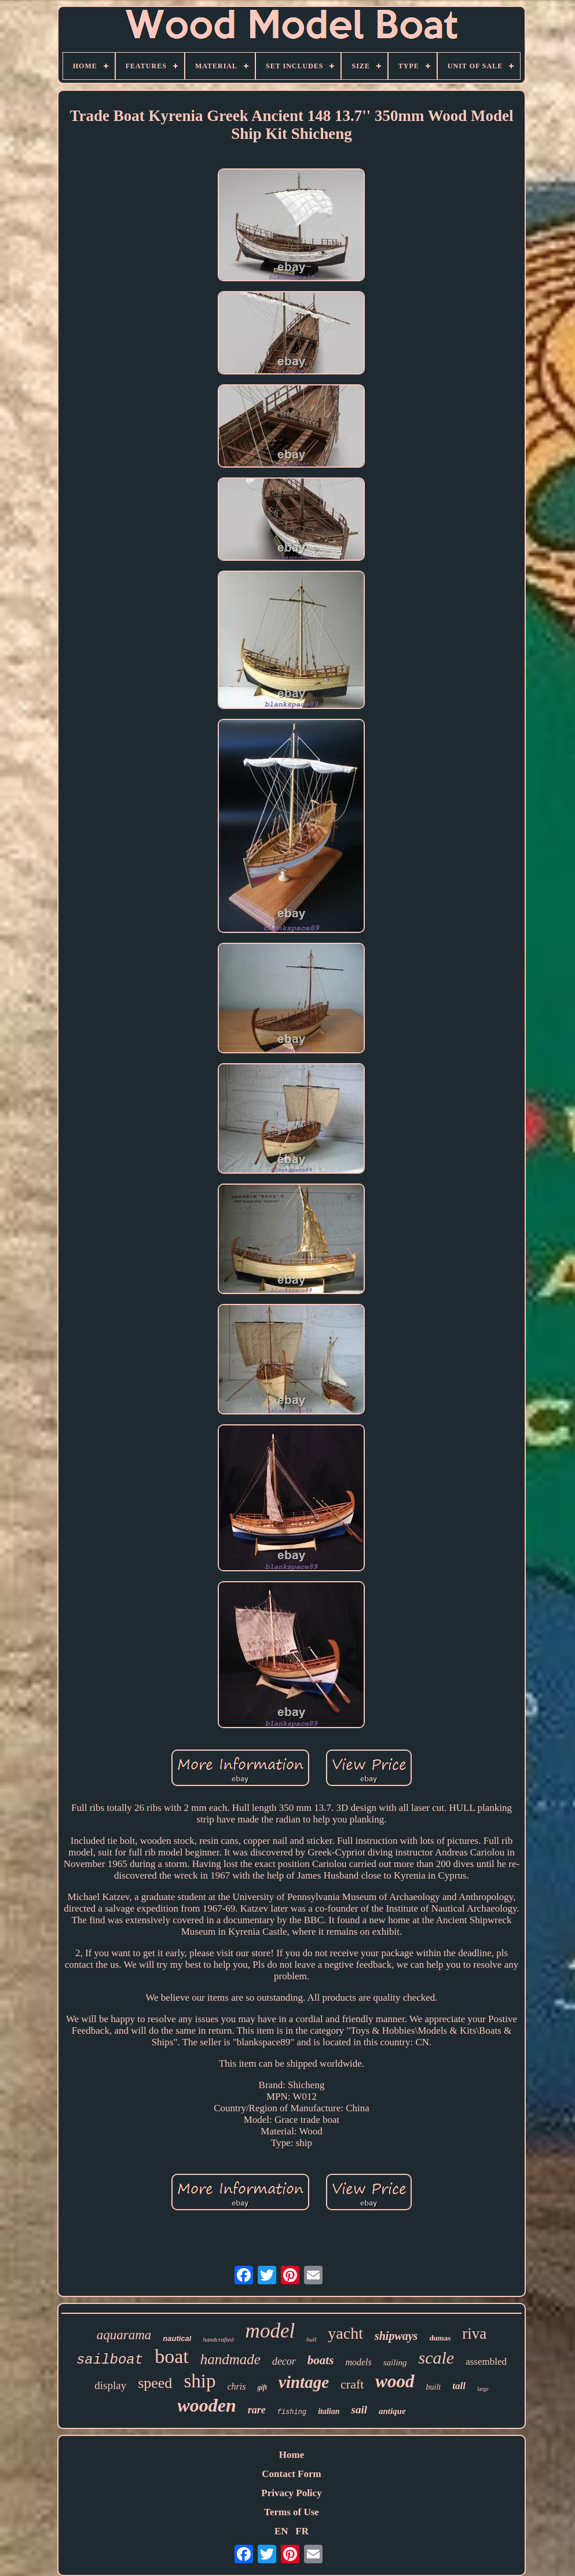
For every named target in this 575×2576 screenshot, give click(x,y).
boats (320, 2360)
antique (392, 2411)
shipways (396, 2335)
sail (359, 2410)
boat (172, 2356)
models (358, 2362)
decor (284, 2361)
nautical (177, 2338)
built (433, 2387)
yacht (345, 2333)
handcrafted (218, 2339)
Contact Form (291, 2473)
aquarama (124, 2335)
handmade (230, 2359)
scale (437, 2357)
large (483, 2389)
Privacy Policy (291, 2492)
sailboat (109, 2360)
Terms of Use (291, 2512)
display (110, 2385)
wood (394, 2381)
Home (291, 2454)
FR (302, 2531)
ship (199, 2381)
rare (257, 2410)
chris (236, 2386)
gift (262, 2387)
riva (474, 2333)
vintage (304, 2382)
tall (459, 2385)
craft (352, 2384)
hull (311, 2339)
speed (155, 2383)
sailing (395, 2362)
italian (328, 2411)
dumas (440, 2338)
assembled (486, 2361)
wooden (206, 2405)
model (270, 2331)
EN (281, 2531)
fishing (291, 2412)
